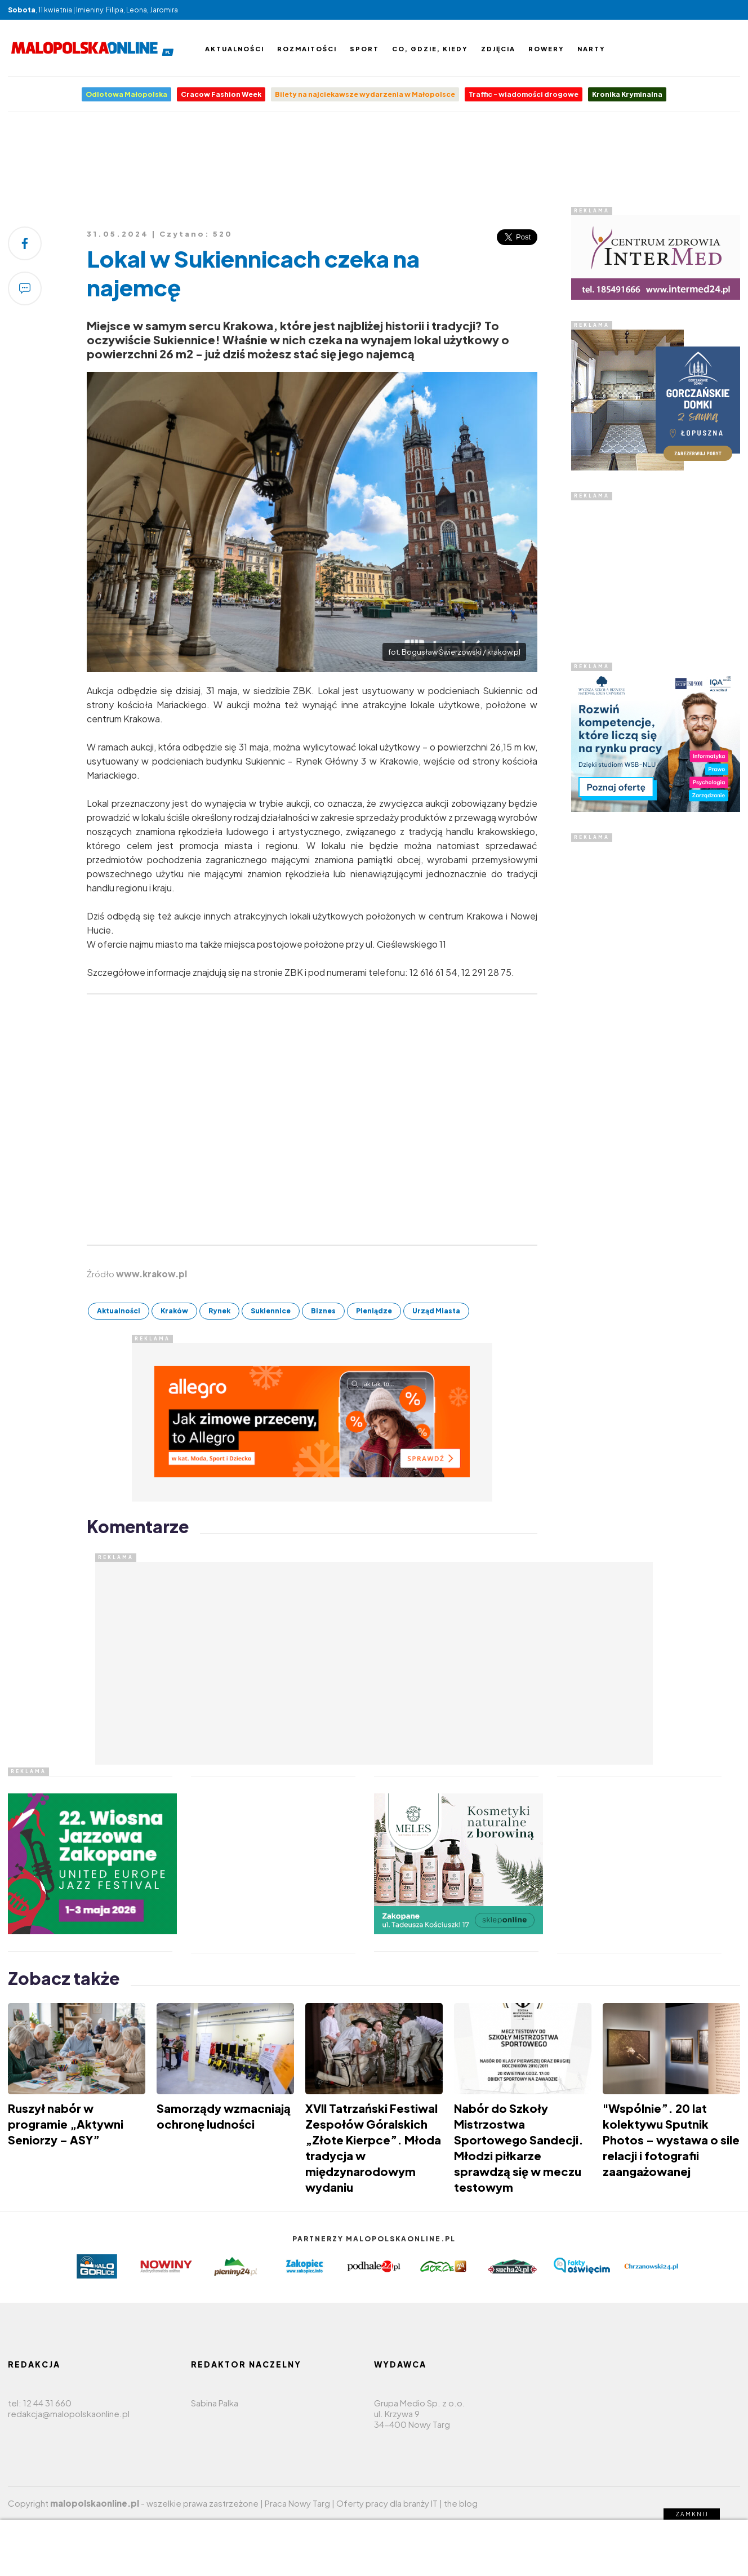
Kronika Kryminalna (627, 94)
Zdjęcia (498, 48)
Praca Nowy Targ (297, 2503)
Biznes (323, 1311)
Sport (364, 48)
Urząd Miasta (436, 1311)
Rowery (546, 48)
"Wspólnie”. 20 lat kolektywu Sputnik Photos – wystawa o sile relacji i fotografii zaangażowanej (671, 2139)
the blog (461, 2503)
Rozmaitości (307, 48)
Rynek (219, 1311)
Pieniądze (374, 1311)
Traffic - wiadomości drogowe (523, 94)
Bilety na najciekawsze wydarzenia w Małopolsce (365, 94)
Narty (591, 48)
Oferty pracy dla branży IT (387, 2503)
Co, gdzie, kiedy (430, 48)
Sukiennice (271, 1311)
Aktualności (234, 48)
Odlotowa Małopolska (126, 94)
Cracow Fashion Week (221, 94)
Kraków (174, 1311)
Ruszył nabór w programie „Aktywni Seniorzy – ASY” (65, 2124)
